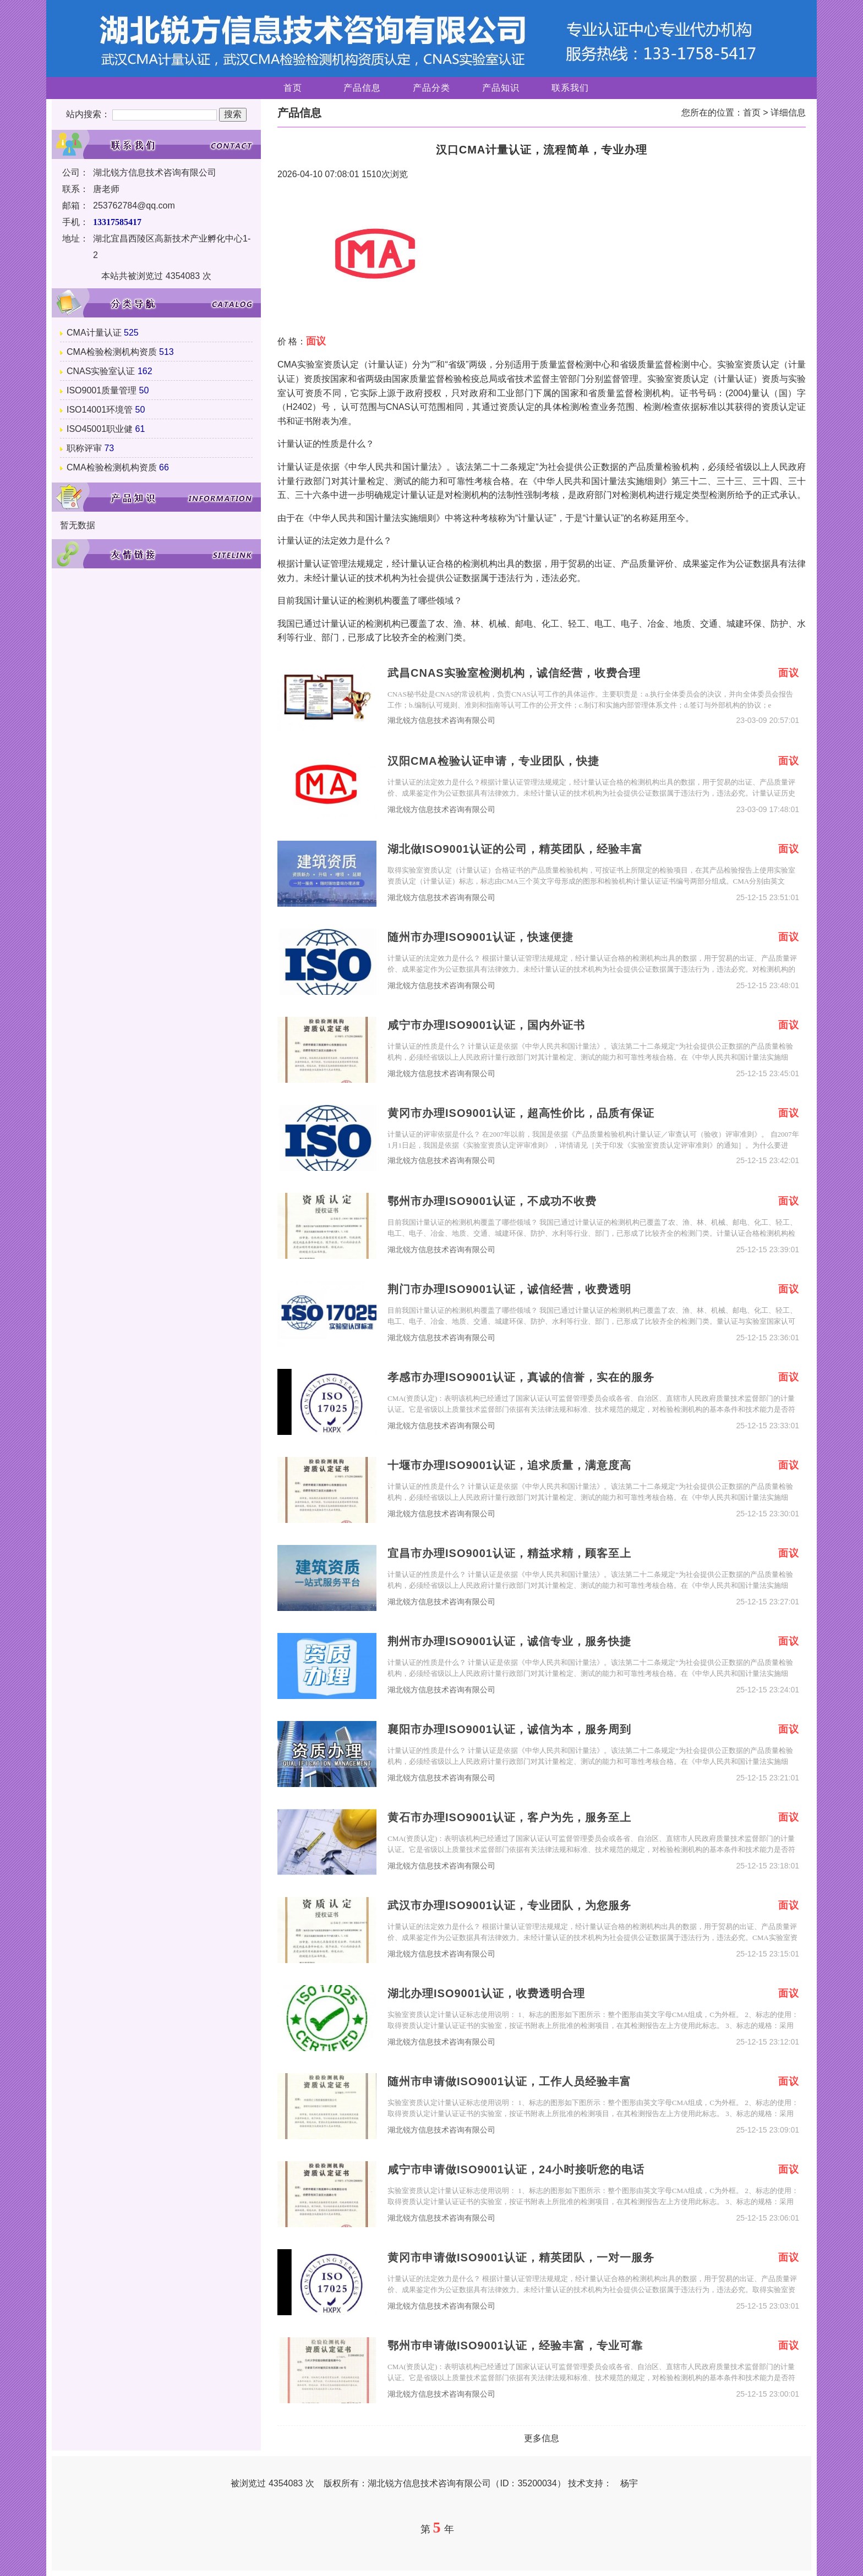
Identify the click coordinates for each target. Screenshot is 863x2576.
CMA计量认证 (94, 332)
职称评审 (84, 448)
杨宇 (629, 2483)
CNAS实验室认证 (101, 371)
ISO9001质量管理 (101, 390)
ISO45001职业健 (100, 429)
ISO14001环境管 (100, 409)
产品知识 (501, 87)
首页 (292, 87)
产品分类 (431, 87)
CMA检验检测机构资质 (112, 352)
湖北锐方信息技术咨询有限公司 (441, 720)
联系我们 (570, 87)
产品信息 (362, 87)
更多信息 (541, 2438)
